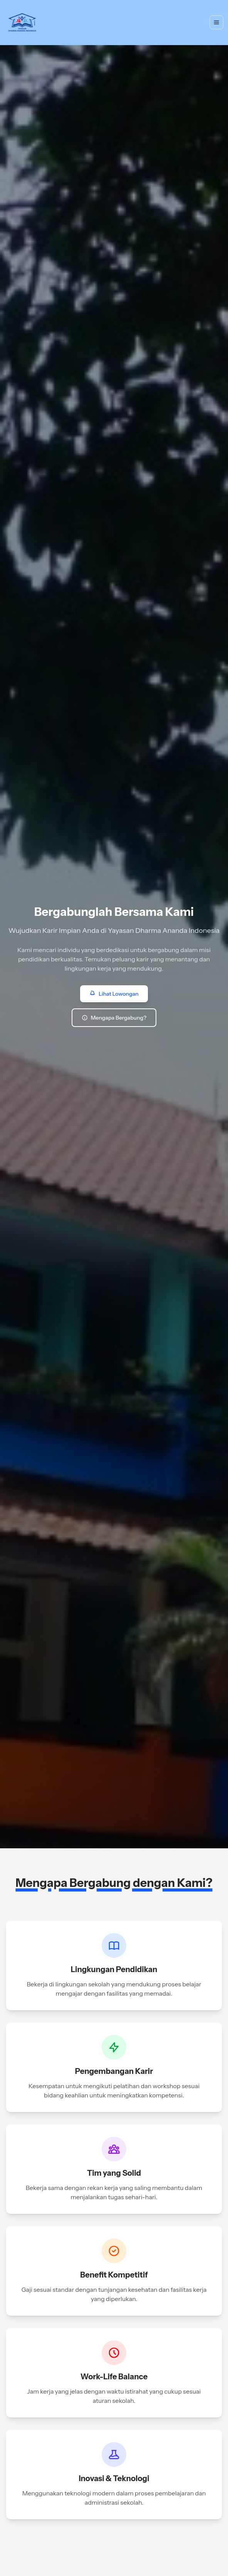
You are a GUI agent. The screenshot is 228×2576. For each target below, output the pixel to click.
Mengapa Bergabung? (114, 1017)
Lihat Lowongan (113, 993)
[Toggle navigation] (216, 22)
